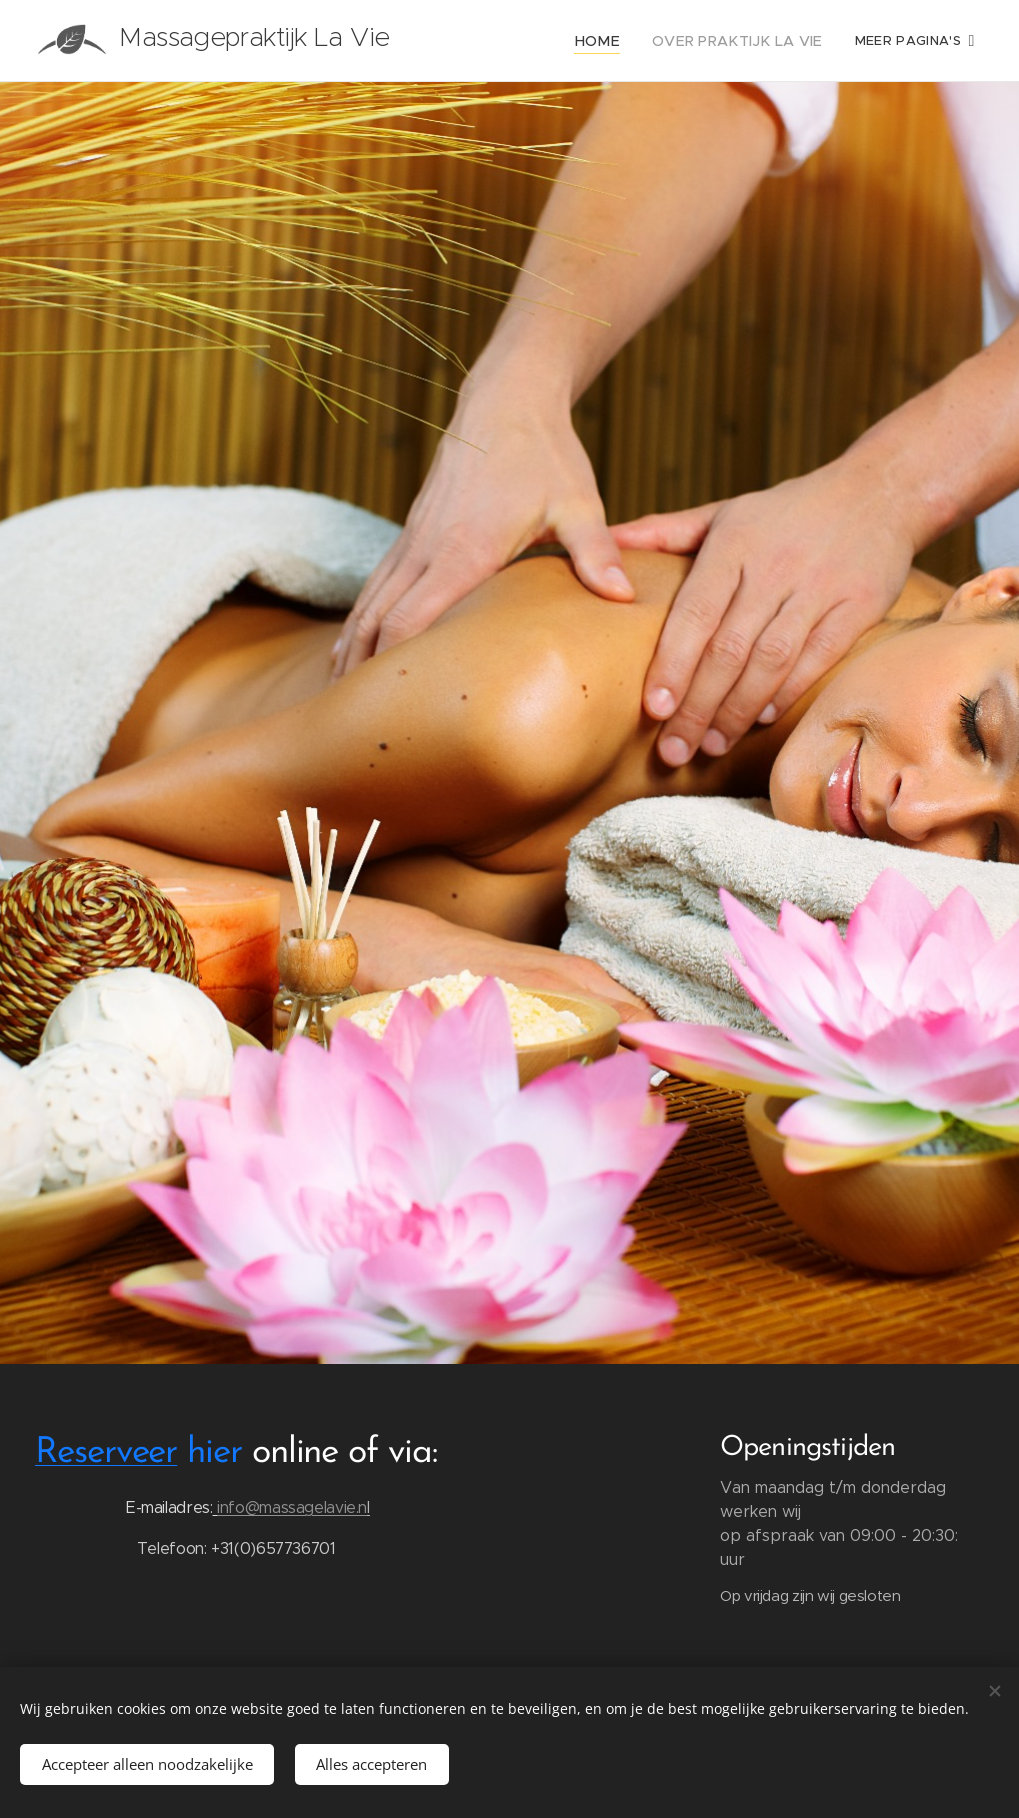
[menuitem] (618, 41)
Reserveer (106, 1453)
